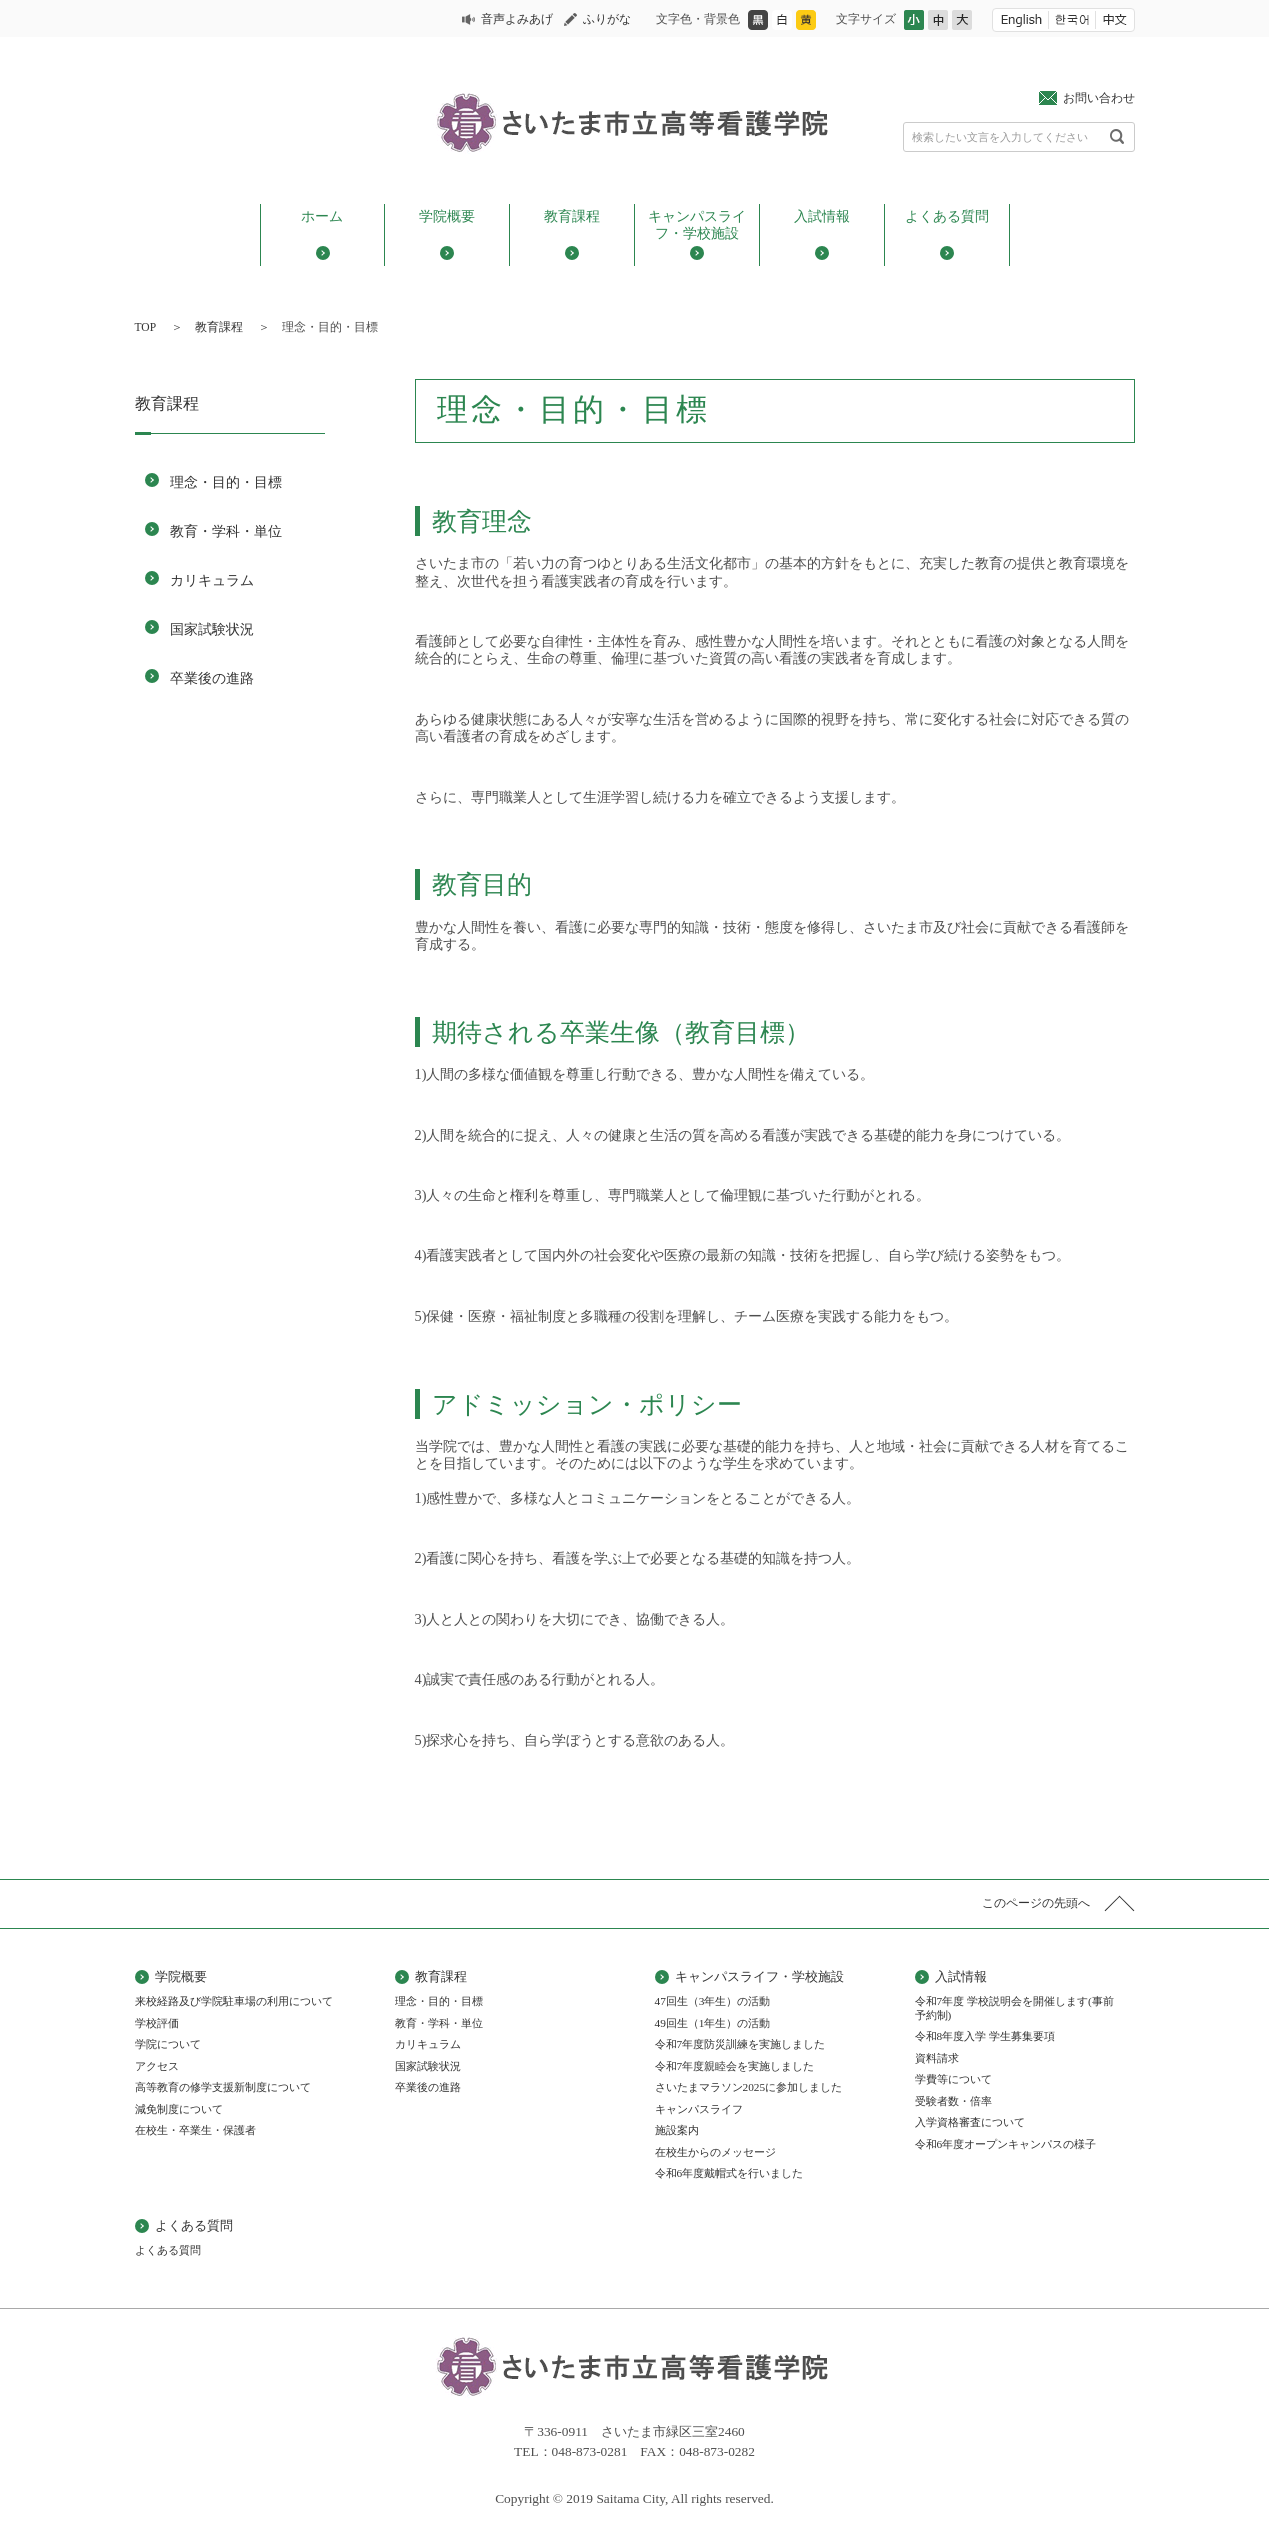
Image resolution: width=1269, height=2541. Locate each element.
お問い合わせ (1099, 98)
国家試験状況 (212, 629)
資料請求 (937, 2058)
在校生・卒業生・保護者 (195, 2130)
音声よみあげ (517, 19)
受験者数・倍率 (953, 2101)
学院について (168, 2044)
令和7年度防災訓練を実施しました (740, 2044)
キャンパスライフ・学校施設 (697, 224)
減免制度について (179, 2109)
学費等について (953, 2079)
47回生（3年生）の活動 (713, 2001)
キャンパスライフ (699, 2109)
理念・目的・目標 (226, 482)
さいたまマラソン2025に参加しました (749, 2087)
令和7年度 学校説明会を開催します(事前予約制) (1014, 2008)
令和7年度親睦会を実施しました (735, 2066)
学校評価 (157, 2023)
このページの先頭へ (1036, 1903)
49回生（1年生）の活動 (713, 2023)
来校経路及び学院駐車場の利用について (234, 2001)
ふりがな (607, 19)
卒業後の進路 (212, 678)
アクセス (157, 2066)
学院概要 (447, 216)
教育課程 (572, 216)
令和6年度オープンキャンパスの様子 (1006, 2144)
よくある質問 (947, 216)
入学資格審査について (970, 2122)
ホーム (322, 216)
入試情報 (822, 216)
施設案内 (677, 2130)
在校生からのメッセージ (715, 2152)
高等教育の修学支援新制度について (223, 2087)
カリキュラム (212, 580)
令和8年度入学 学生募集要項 (985, 2036)
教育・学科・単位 (226, 531)
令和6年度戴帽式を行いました (729, 2173)
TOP (146, 327)
